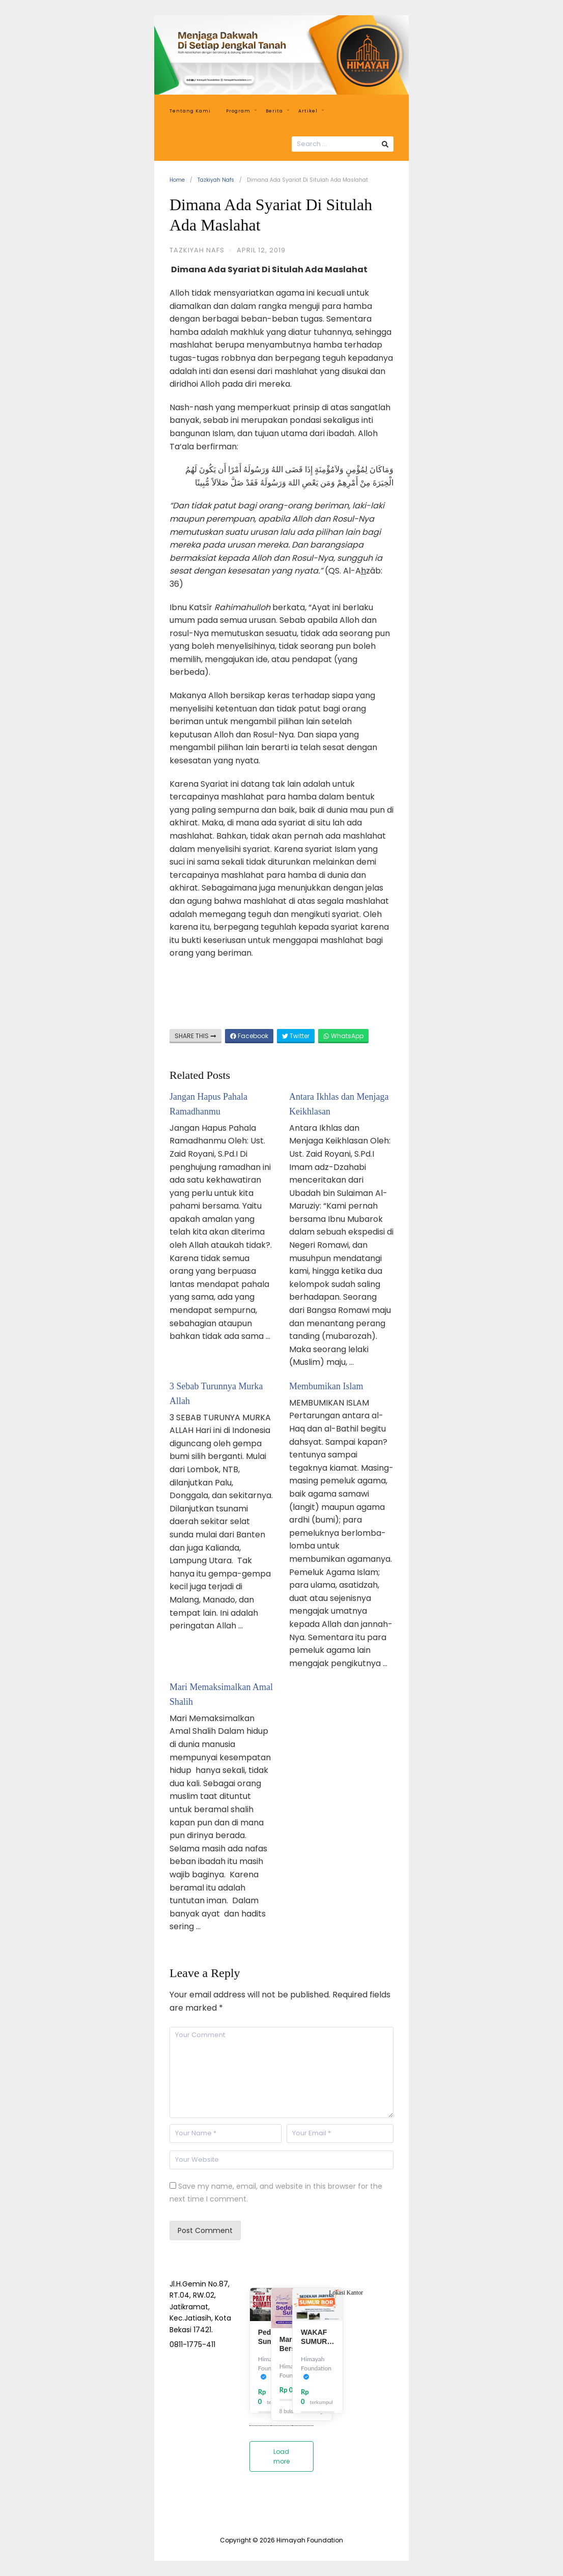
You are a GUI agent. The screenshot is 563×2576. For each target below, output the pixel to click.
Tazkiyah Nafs (216, 180)
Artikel (311, 111)
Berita (277, 111)
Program (241, 111)
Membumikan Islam (326, 1386)
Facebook (249, 1036)
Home (177, 180)
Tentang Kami (190, 111)
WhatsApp (343, 1036)
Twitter (295, 1036)
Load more (281, 2456)
